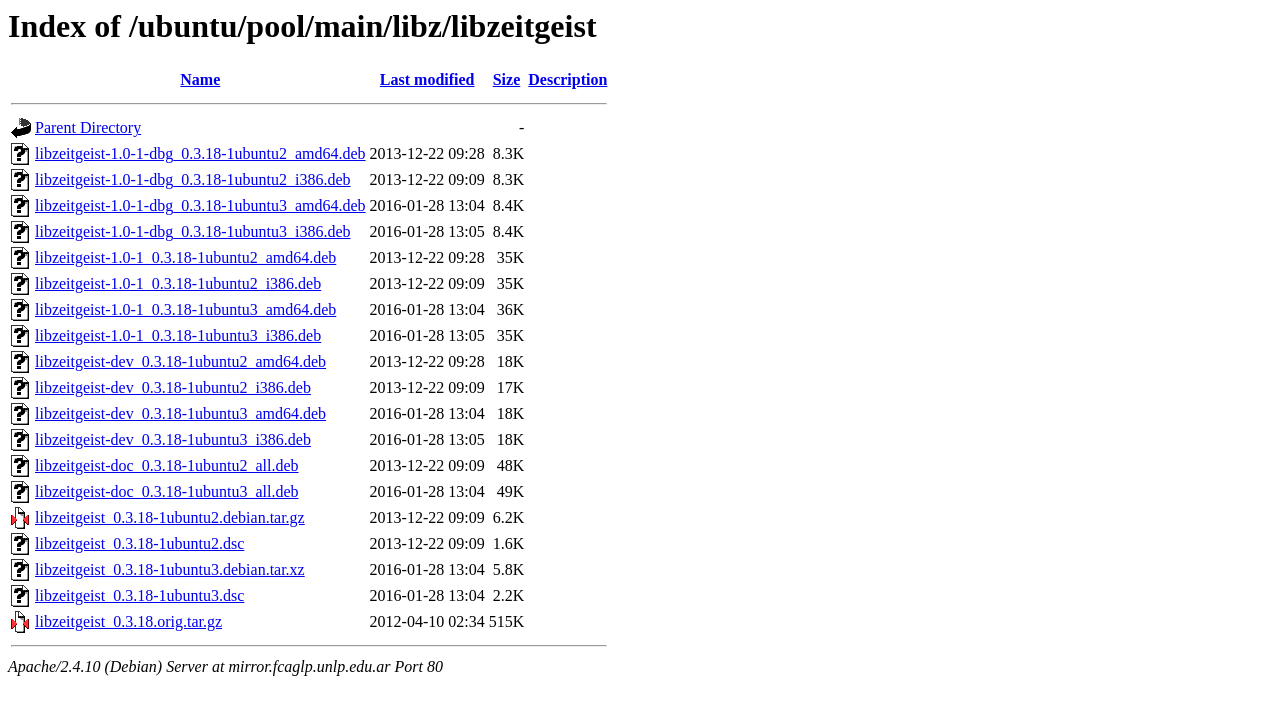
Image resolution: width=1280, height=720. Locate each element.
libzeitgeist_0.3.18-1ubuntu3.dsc (139, 595)
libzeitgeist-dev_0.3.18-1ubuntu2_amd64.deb (180, 361)
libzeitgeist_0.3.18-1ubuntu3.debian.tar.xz (170, 569)
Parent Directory (88, 127)
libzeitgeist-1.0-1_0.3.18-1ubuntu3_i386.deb (178, 335)
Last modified (427, 79)
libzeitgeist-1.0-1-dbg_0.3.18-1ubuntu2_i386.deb (193, 179)
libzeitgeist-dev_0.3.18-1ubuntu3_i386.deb (173, 439)
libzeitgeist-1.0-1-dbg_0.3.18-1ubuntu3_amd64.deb (200, 205)
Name (200, 79)
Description (567, 79)
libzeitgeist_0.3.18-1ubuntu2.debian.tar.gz (170, 517)
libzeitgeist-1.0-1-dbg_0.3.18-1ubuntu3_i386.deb (193, 231)
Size (507, 79)
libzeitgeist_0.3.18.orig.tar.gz (128, 621)
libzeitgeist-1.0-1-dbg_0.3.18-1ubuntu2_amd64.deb (200, 153)
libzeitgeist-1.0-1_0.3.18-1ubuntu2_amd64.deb (185, 257)
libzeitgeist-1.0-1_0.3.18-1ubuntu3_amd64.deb (185, 309)
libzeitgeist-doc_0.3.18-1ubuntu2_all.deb (167, 465)
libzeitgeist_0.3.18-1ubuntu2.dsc (139, 543)
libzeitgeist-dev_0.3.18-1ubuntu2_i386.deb (173, 387)
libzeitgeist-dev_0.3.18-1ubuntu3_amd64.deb (180, 413)
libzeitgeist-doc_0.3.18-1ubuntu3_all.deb (167, 491)
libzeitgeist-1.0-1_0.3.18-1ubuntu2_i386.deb (178, 283)
